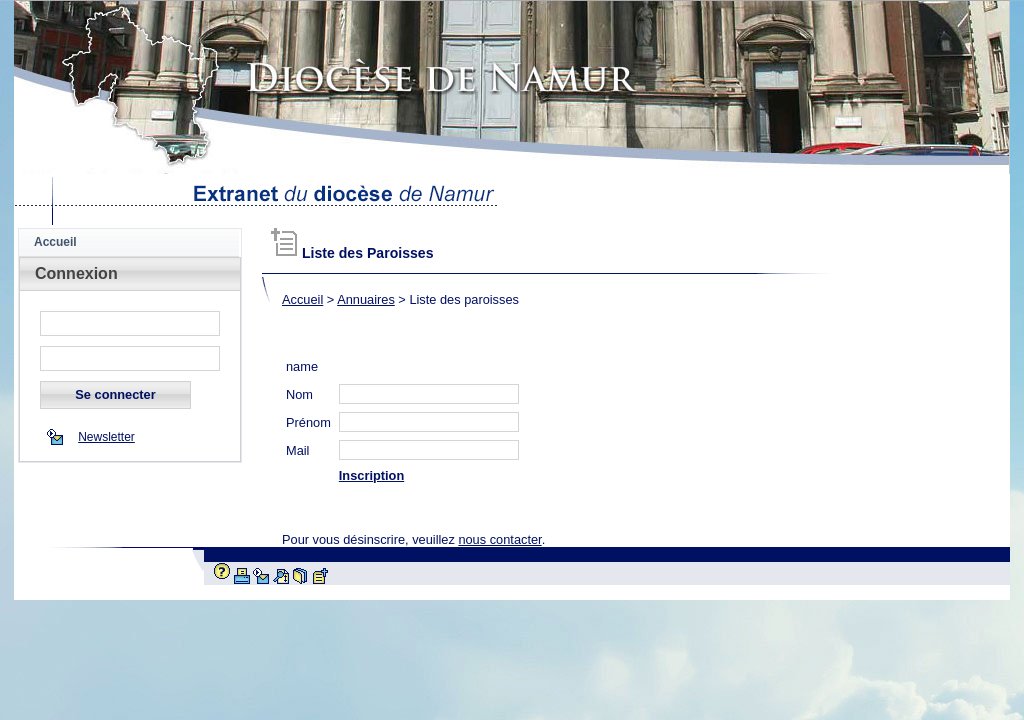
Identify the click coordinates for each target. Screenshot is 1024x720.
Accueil (302, 299)
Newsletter (106, 437)
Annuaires (366, 299)
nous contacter (499, 539)
